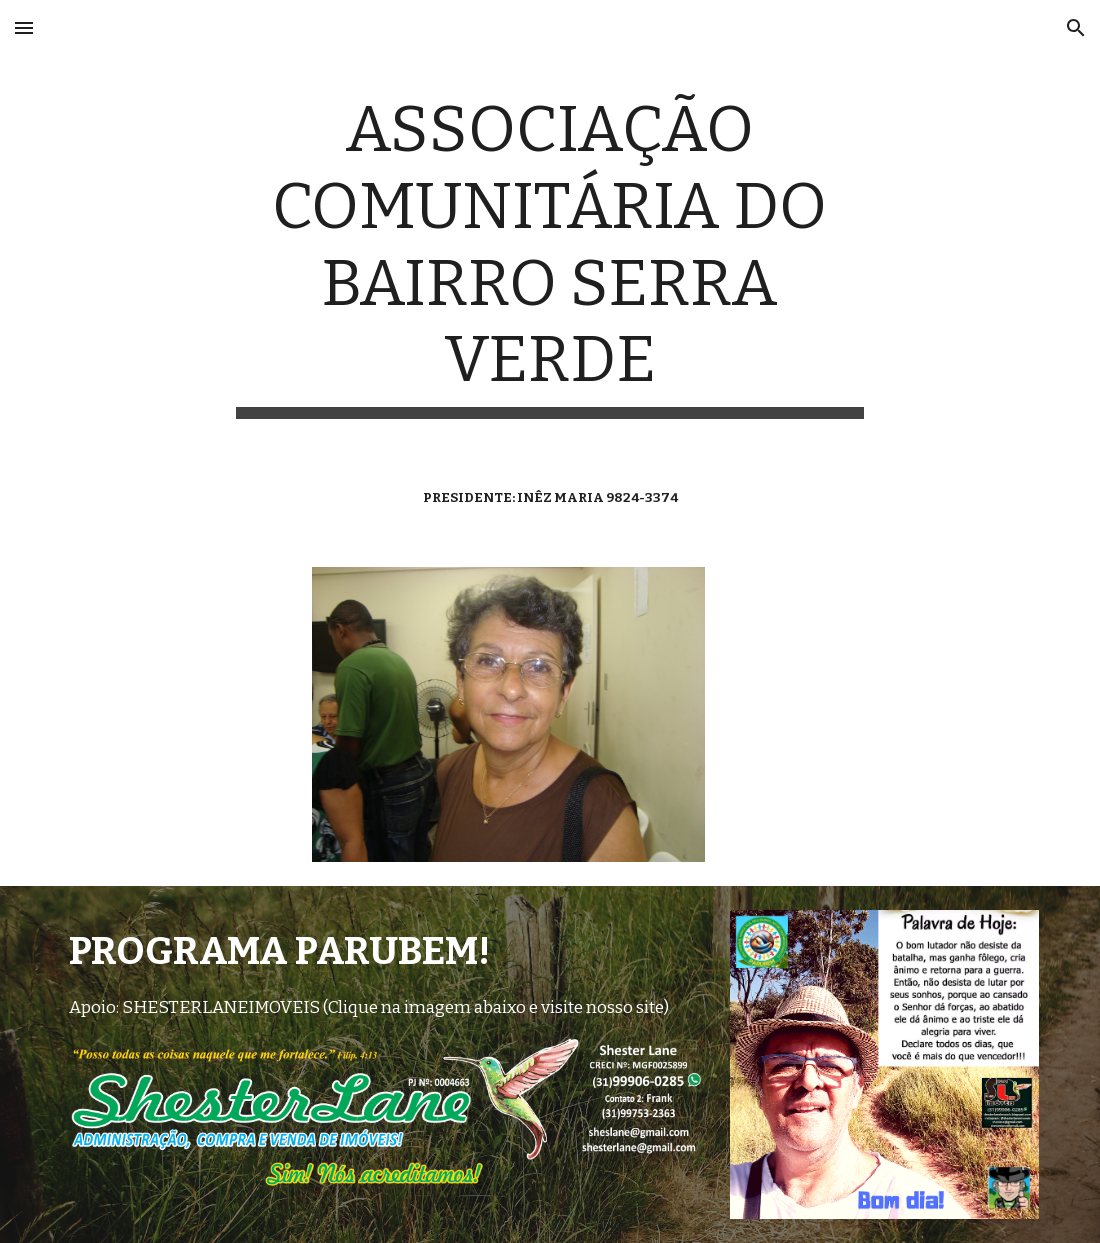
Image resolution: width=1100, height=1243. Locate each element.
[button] (24, 27)
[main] (550, 255)
